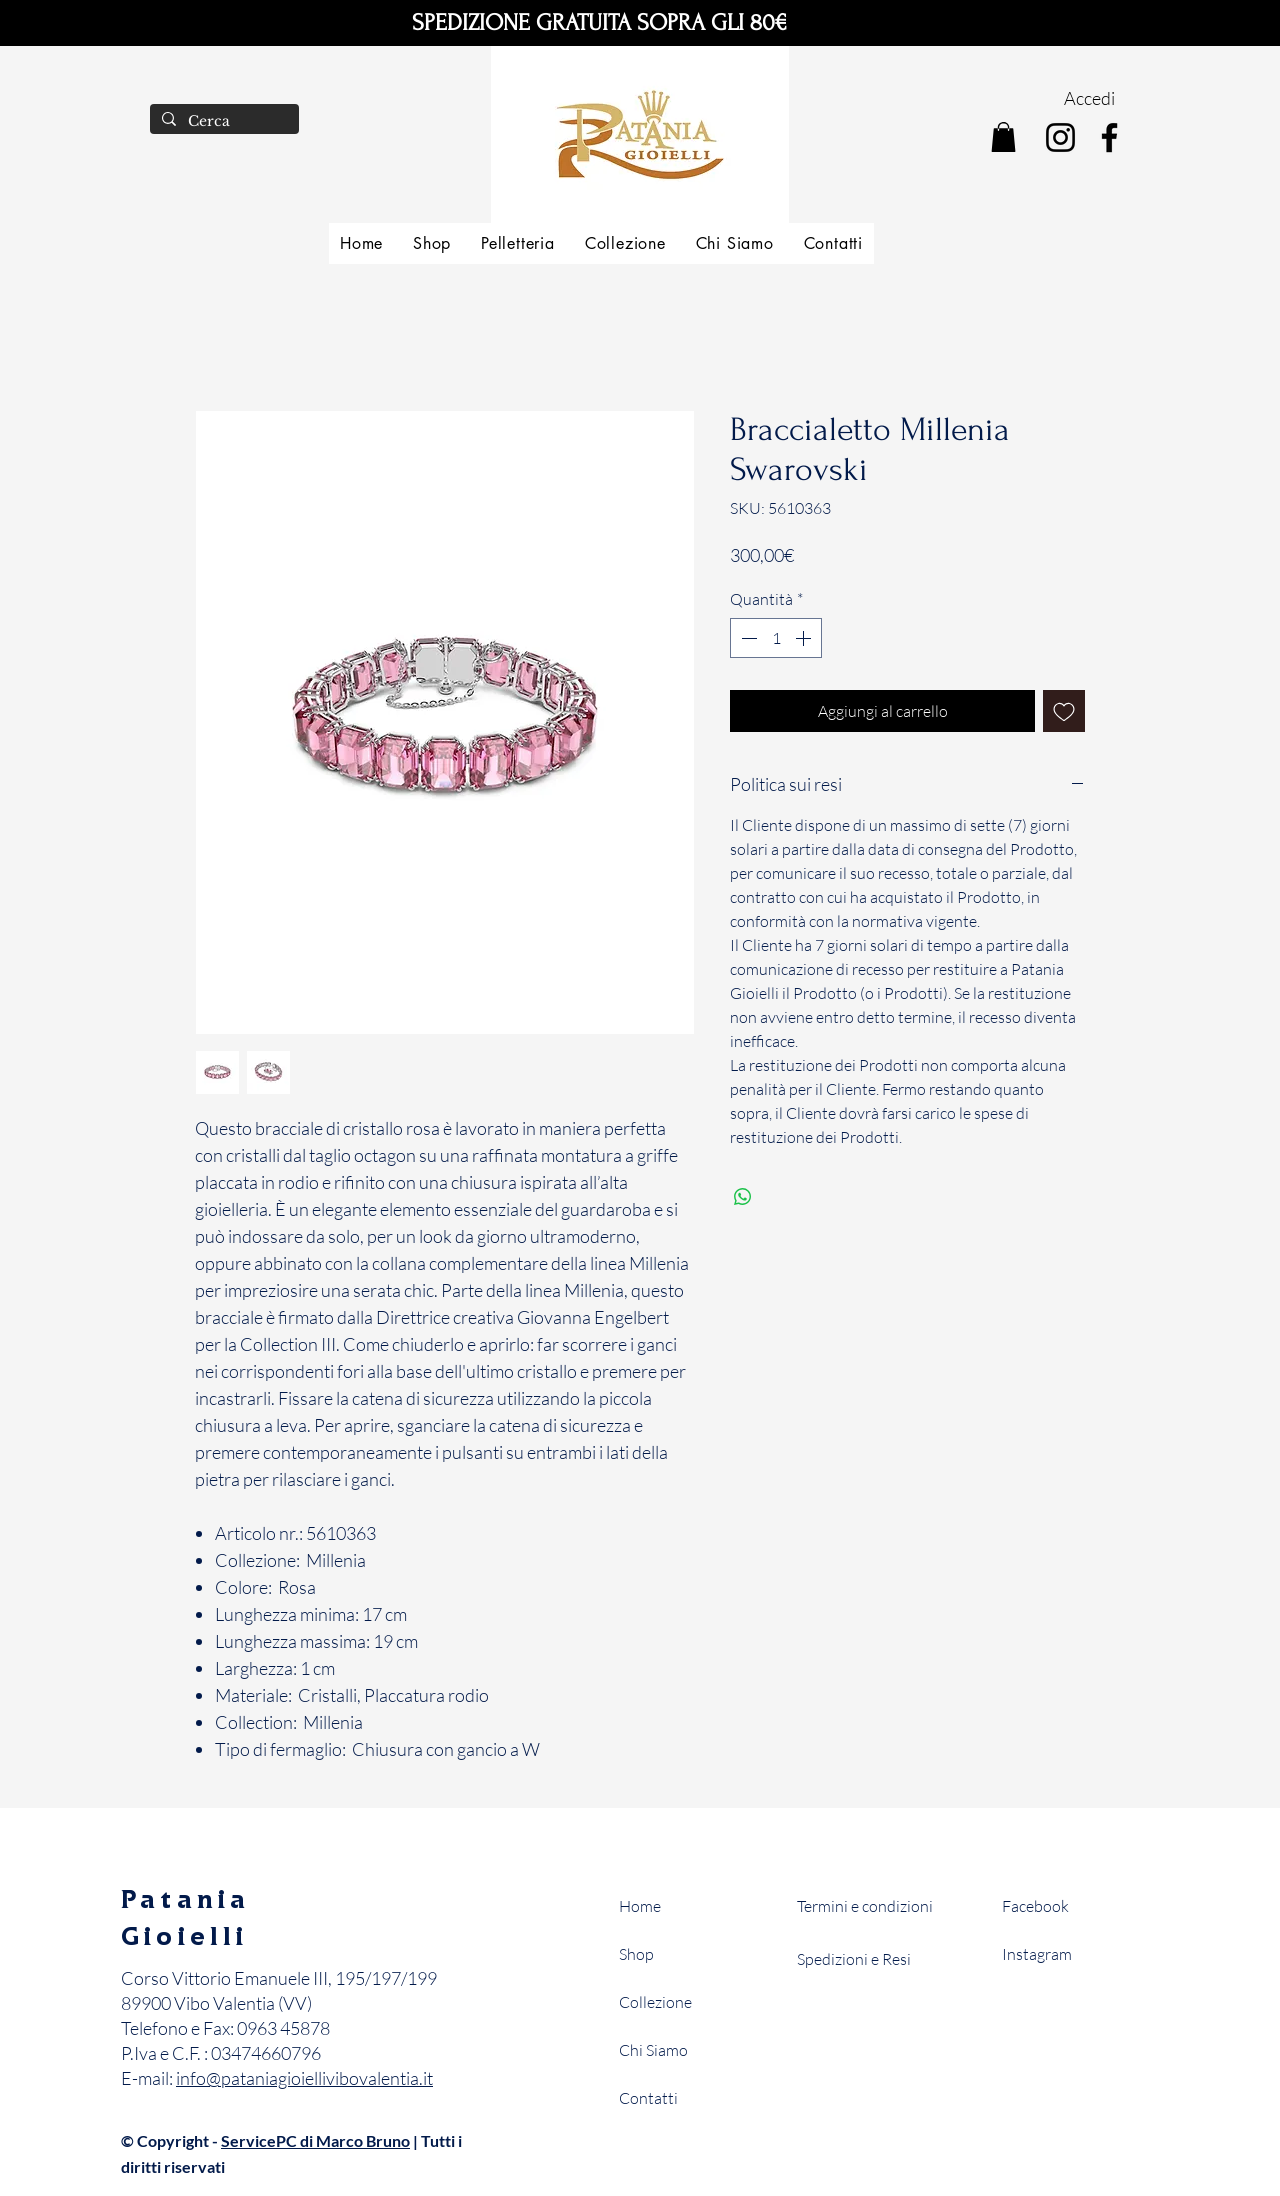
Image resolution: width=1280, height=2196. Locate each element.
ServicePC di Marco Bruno (315, 2140)
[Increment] (805, 638)
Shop (636, 1954)
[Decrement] (747, 638)
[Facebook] (1109, 137)
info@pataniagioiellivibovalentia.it (304, 2078)
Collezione (655, 2002)
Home (640, 1906)
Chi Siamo (653, 2050)
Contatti (648, 2098)
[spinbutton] (776, 638)
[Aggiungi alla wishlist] (1064, 711)
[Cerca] (222, 122)
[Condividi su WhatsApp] (743, 1197)
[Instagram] (1060, 137)
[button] (1003, 137)
